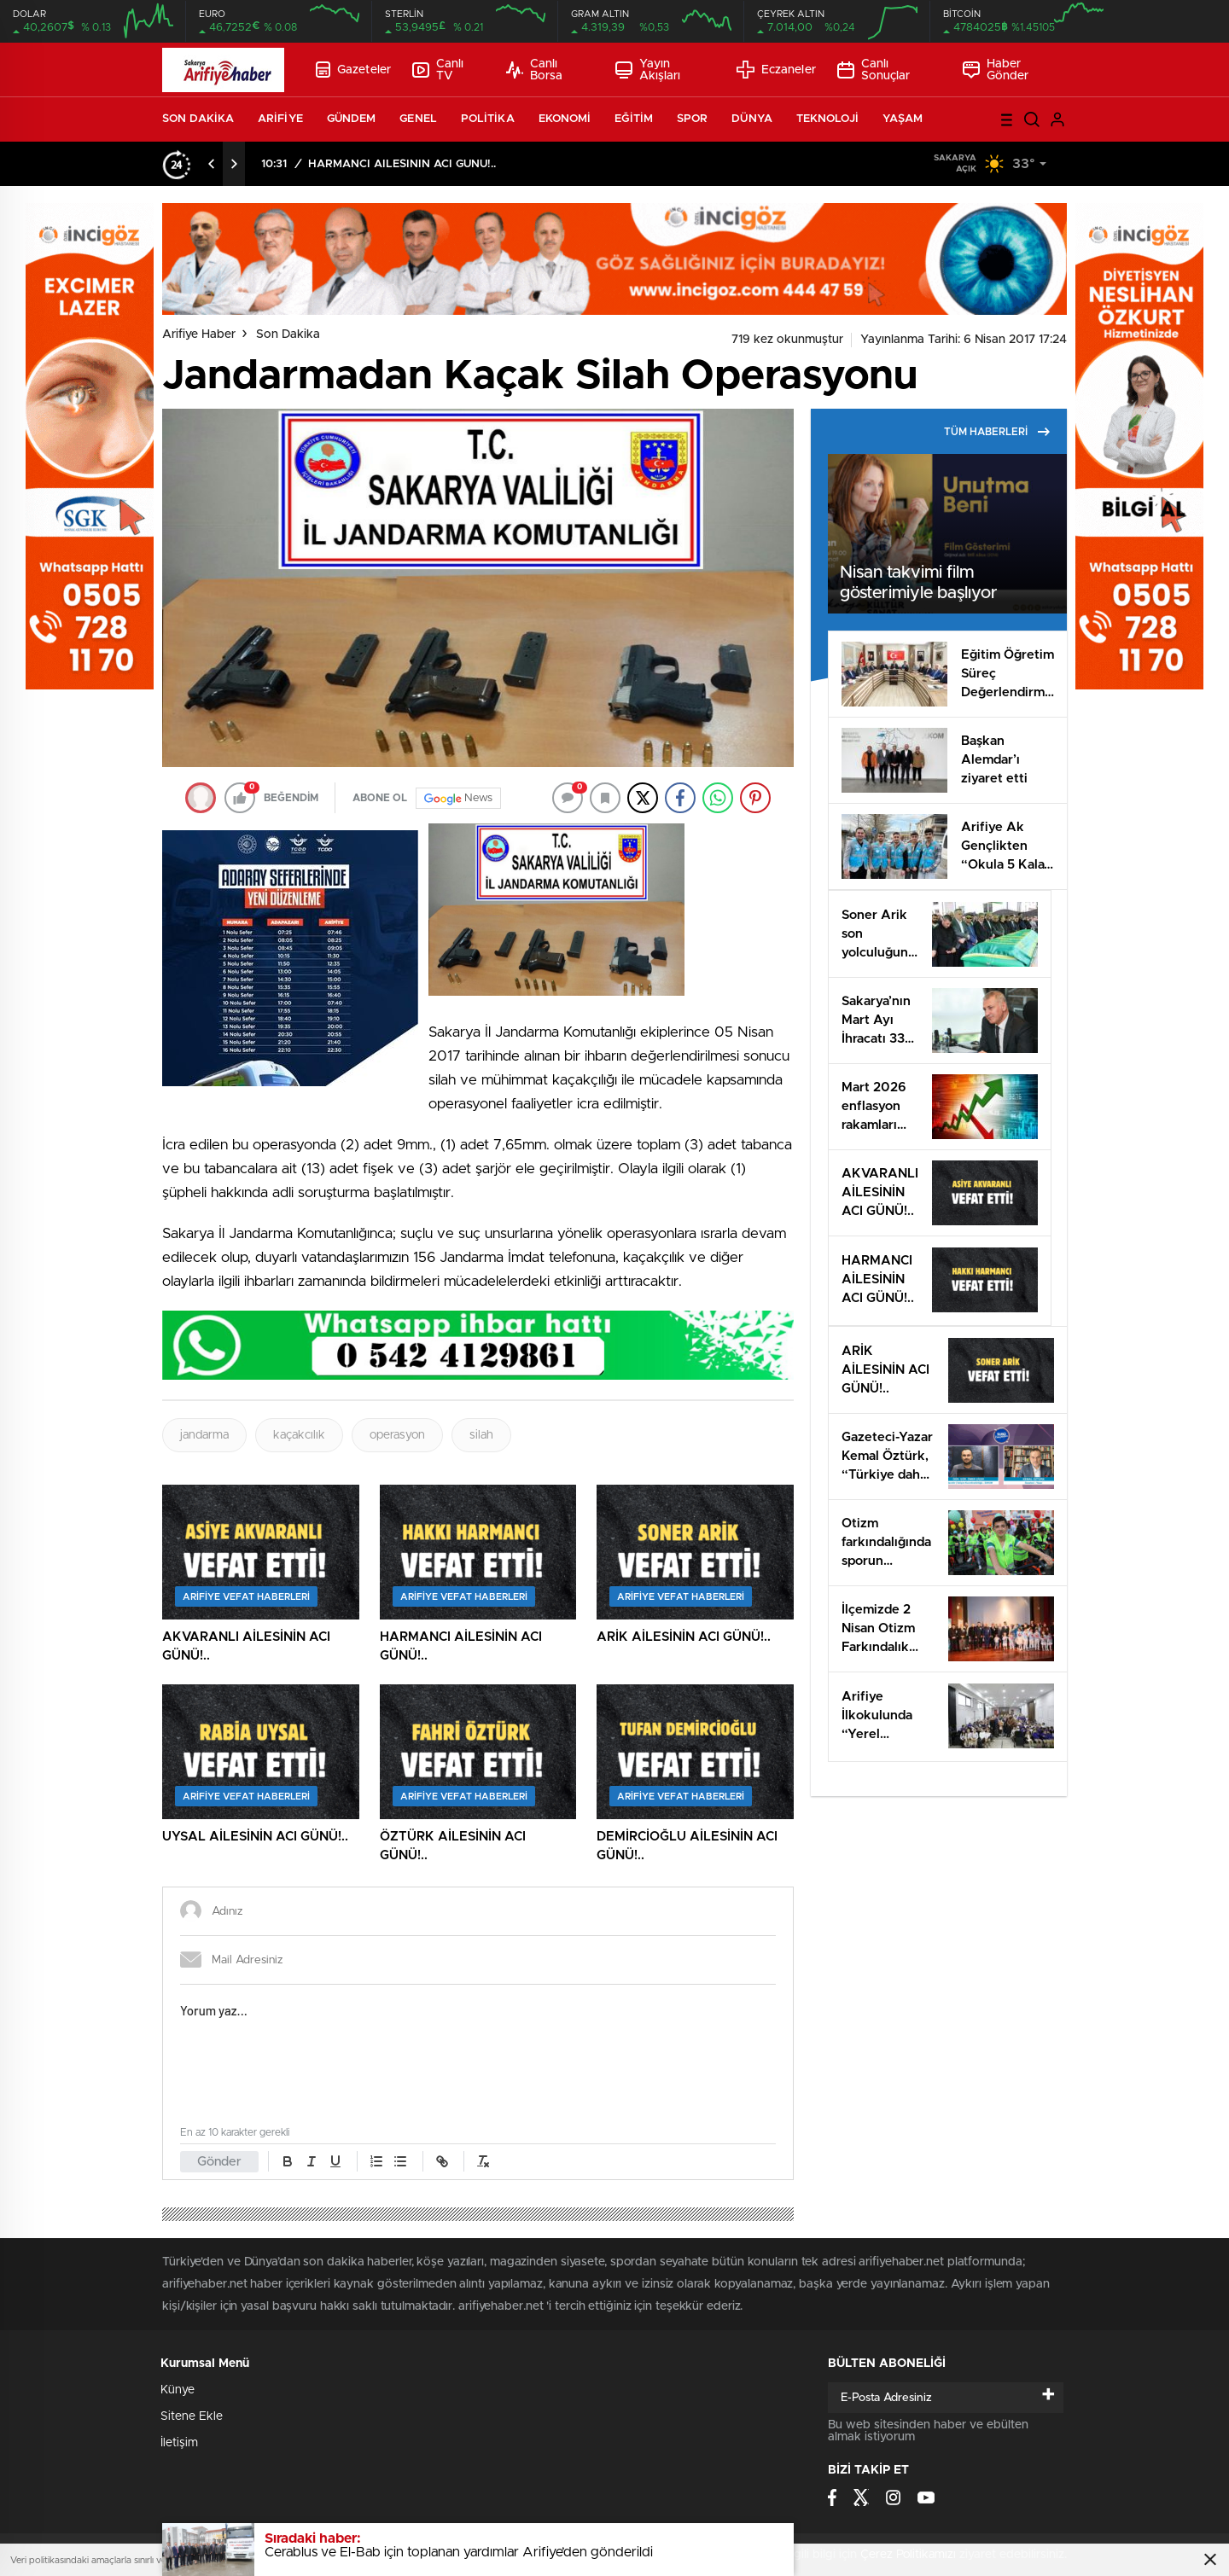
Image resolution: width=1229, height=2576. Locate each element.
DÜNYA (751, 119)
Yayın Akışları (648, 70)
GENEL (418, 119)
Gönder (219, 2161)
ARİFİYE (280, 119)
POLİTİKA (488, 119)
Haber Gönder (996, 70)
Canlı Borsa (534, 70)
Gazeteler (353, 69)
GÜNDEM (351, 119)
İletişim (179, 2443)
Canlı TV (437, 70)
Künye (177, 2390)
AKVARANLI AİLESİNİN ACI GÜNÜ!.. (406, 164)
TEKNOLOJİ (827, 119)
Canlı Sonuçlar (874, 70)
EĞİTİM (633, 119)
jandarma (204, 1435)
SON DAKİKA (198, 119)
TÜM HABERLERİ (997, 432)
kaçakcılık (299, 1435)
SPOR (692, 119)
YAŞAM (902, 119)
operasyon (397, 1435)
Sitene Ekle (191, 2416)
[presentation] (212, 164)
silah (481, 1435)
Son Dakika (288, 334)
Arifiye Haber (199, 334)
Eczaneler (776, 70)
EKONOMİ (565, 119)
